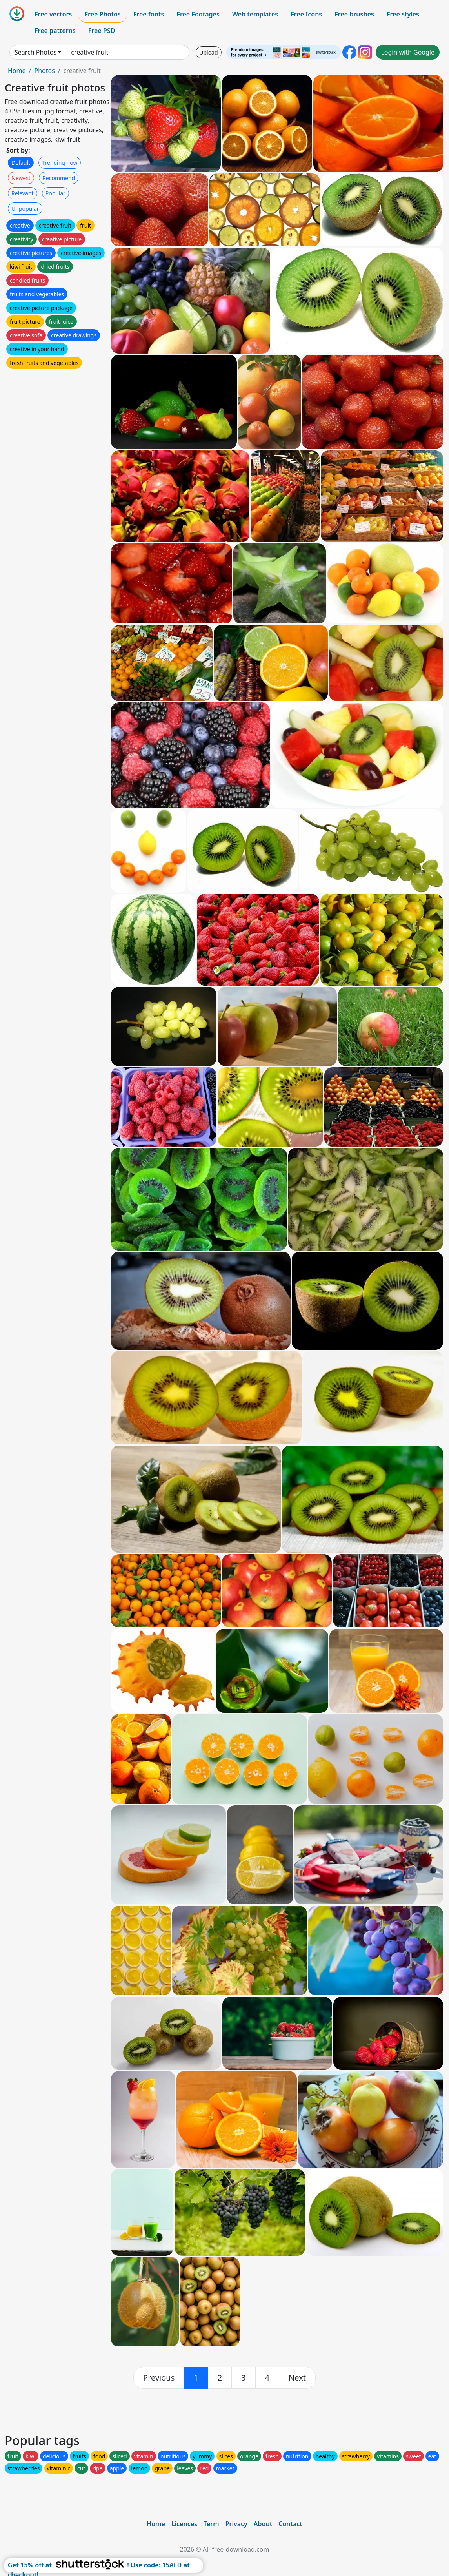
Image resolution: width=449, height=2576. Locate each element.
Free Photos (102, 14)
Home (17, 70)
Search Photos (35, 52)
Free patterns (55, 30)
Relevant (22, 193)
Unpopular (25, 208)
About (263, 2523)
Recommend (58, 178)
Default (20, 162)
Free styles (403, 14)
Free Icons (306, 14)
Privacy (236, 2523)
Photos (44, 70)
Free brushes (354, 14)
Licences (184, 2523)
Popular (55, 193)
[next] (297, 2378)
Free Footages (198, 14)
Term (211, 2523)
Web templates (255, 14)
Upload (208, 52)
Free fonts (148, 14)
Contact (290, 2523)
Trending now (59, 162)
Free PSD (101, 30)
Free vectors (53, 14)
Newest (21, 178)
